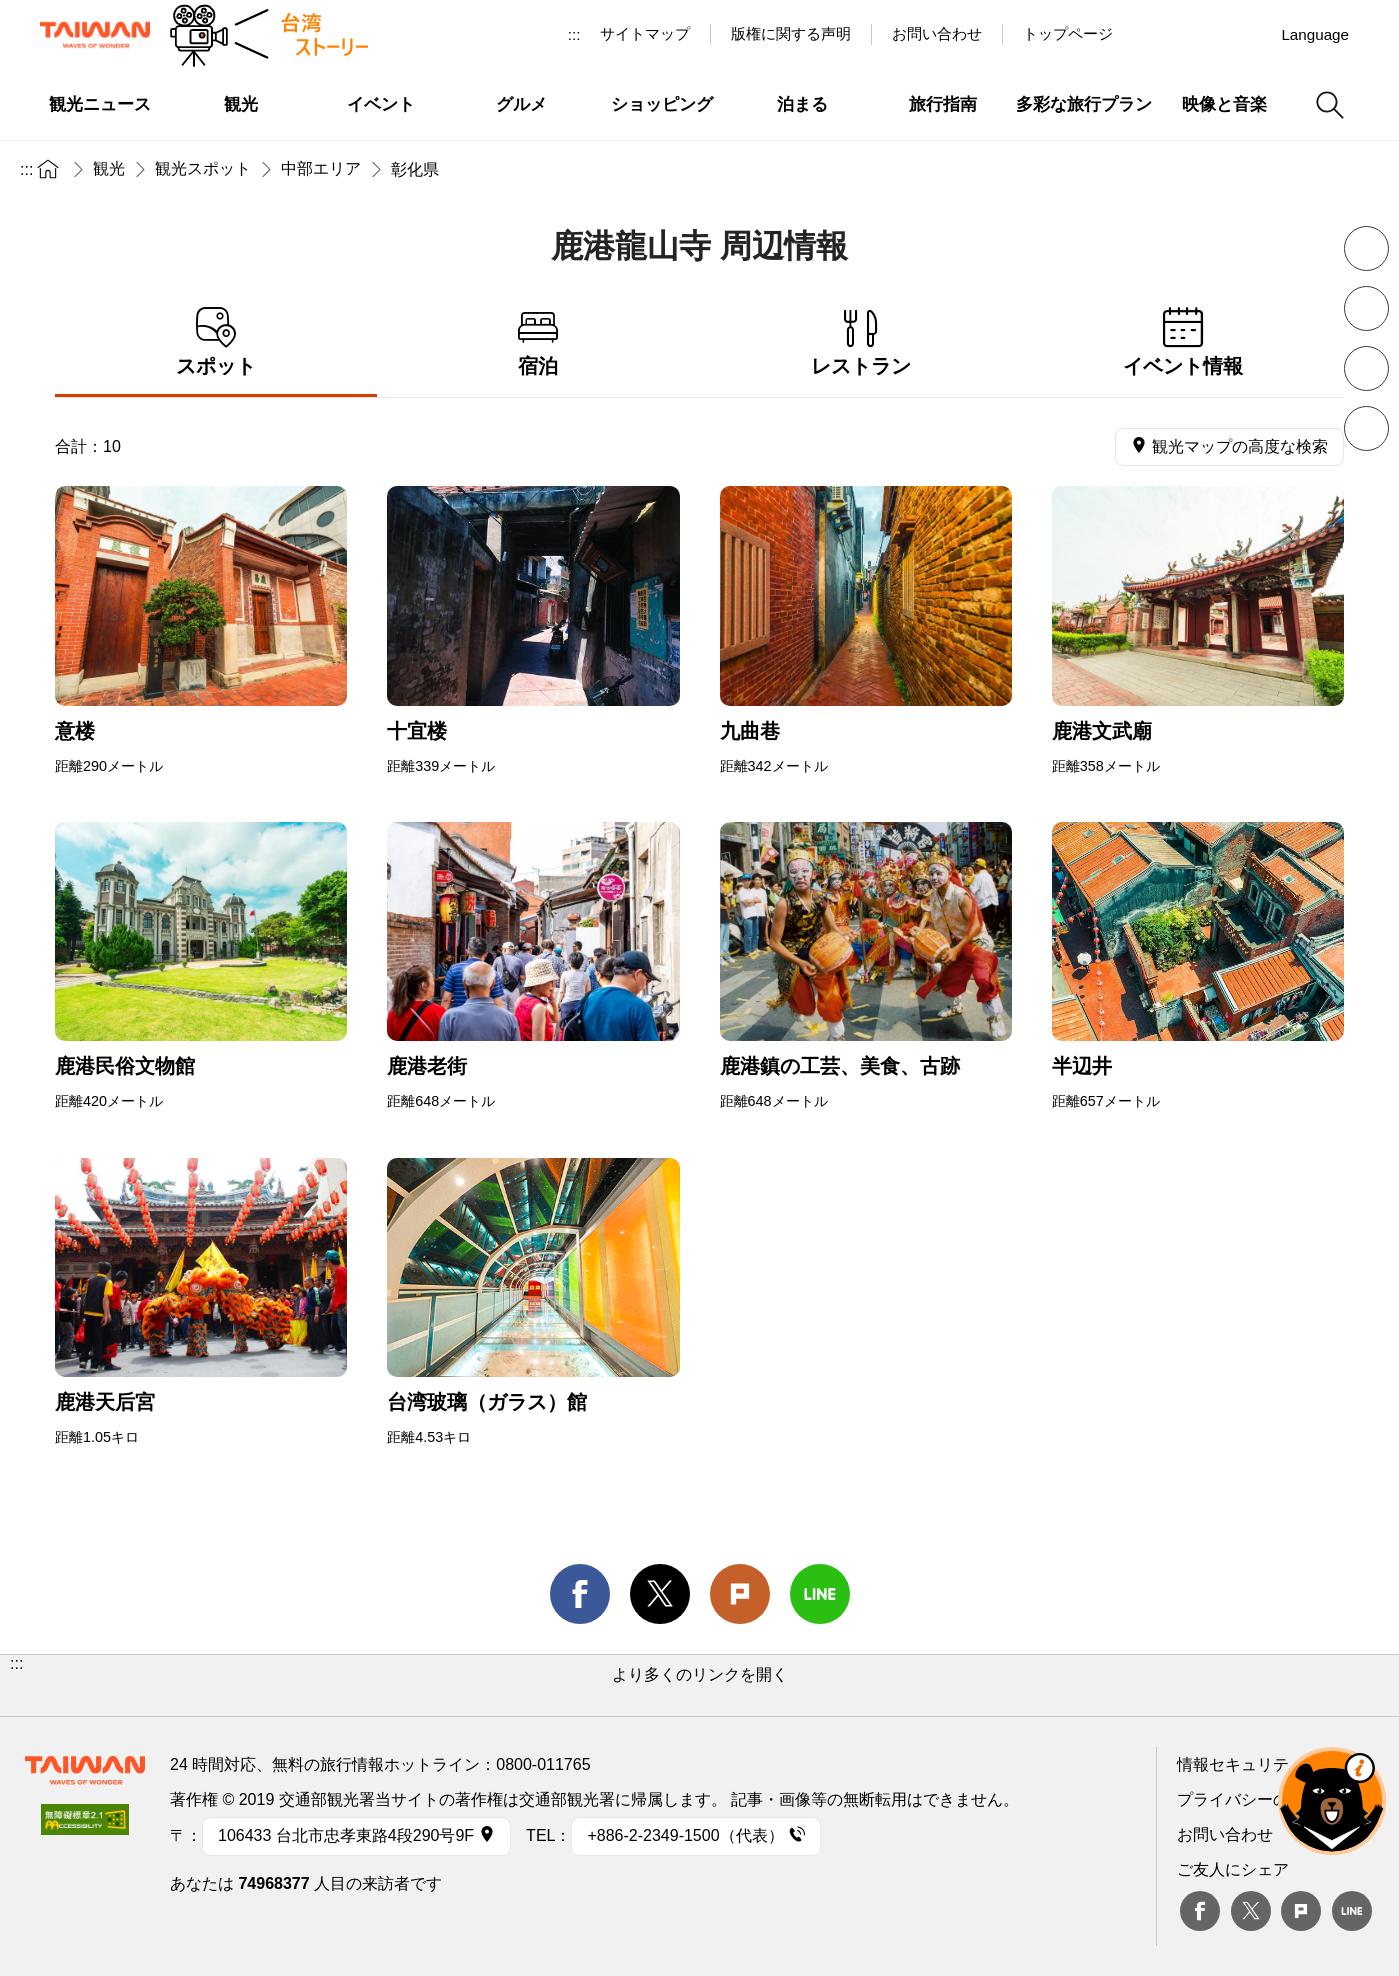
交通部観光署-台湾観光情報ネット (95, 35)
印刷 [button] (1366, 368)
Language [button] (1315, 34)
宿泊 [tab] (538, 342)
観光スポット (203, 168)
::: (574, 34)
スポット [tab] (216, 342)
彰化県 (415, 169)
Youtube (1202, 34)
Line (1352, 1911)
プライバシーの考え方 (1257, 1799)
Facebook (1200, 1911)
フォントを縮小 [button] (1366, 248)
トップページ (1068, 33)
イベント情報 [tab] (1183, 342)
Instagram (1248, 34)
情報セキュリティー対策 (1265, 1764)
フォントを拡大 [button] (1366, 308)
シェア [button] (1366, 428)
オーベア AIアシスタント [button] (1332, 1801)
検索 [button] (1330, 105)
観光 (109, 168)
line (820, 1594)
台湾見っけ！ (1156, 34)
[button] (699, 1685)
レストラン (861, 342)
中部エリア (321, 168)
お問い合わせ (1225, 1834)
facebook (580, 1594)
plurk (1301, 1911)
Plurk (740, 1594)
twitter (660, 1594)
